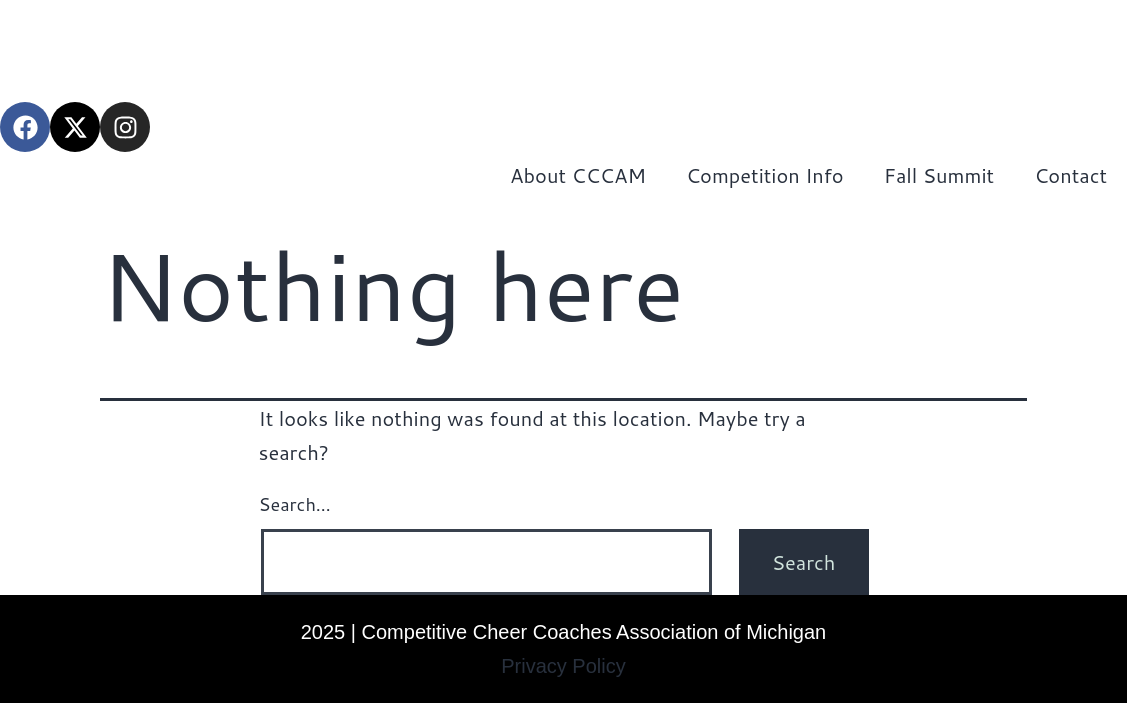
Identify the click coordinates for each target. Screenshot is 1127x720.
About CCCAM (578, 175)
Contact (1070, 175)
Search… (295, 504)
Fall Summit (939, 175)
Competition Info (765, 175)
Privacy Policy (563, 666)
